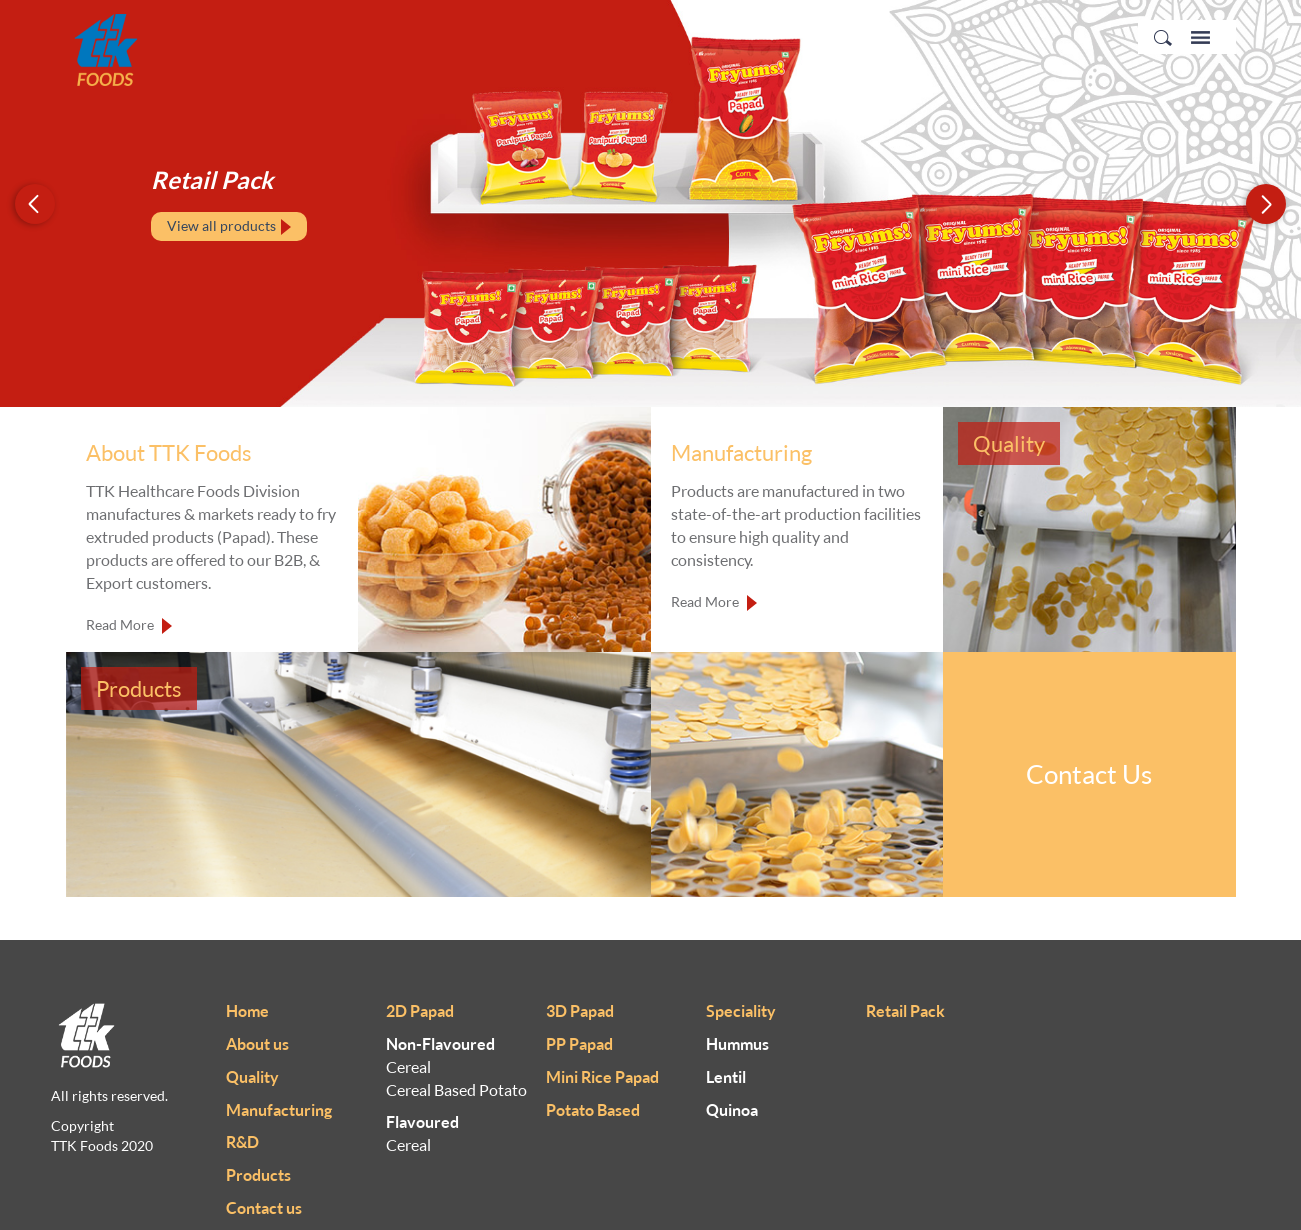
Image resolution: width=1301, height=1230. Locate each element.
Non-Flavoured (440, 1044)
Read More (129, 625)
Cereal (408, 1067)
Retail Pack (905, 1011)
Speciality (741, 1011)
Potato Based (593, 1110)
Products (258, 1175)
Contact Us (1089, 774)
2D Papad (420, 1011)
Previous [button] (35, 203)
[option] (650, 203)
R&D (242, 1142)
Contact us (264, 1208)
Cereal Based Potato (456, 1090)
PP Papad (579, 1044)
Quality (252, 1077)
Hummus (737, 1044)
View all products (229, 226)
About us (257, 1044)
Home (247, 1011)
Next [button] (1266, 203)
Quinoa (732, 1110)
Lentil (726, 1077)
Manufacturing (279, 1110)
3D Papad (580, 1011)
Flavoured (422, 1122)
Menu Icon (1200, 37)
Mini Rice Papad (602, 1077)
